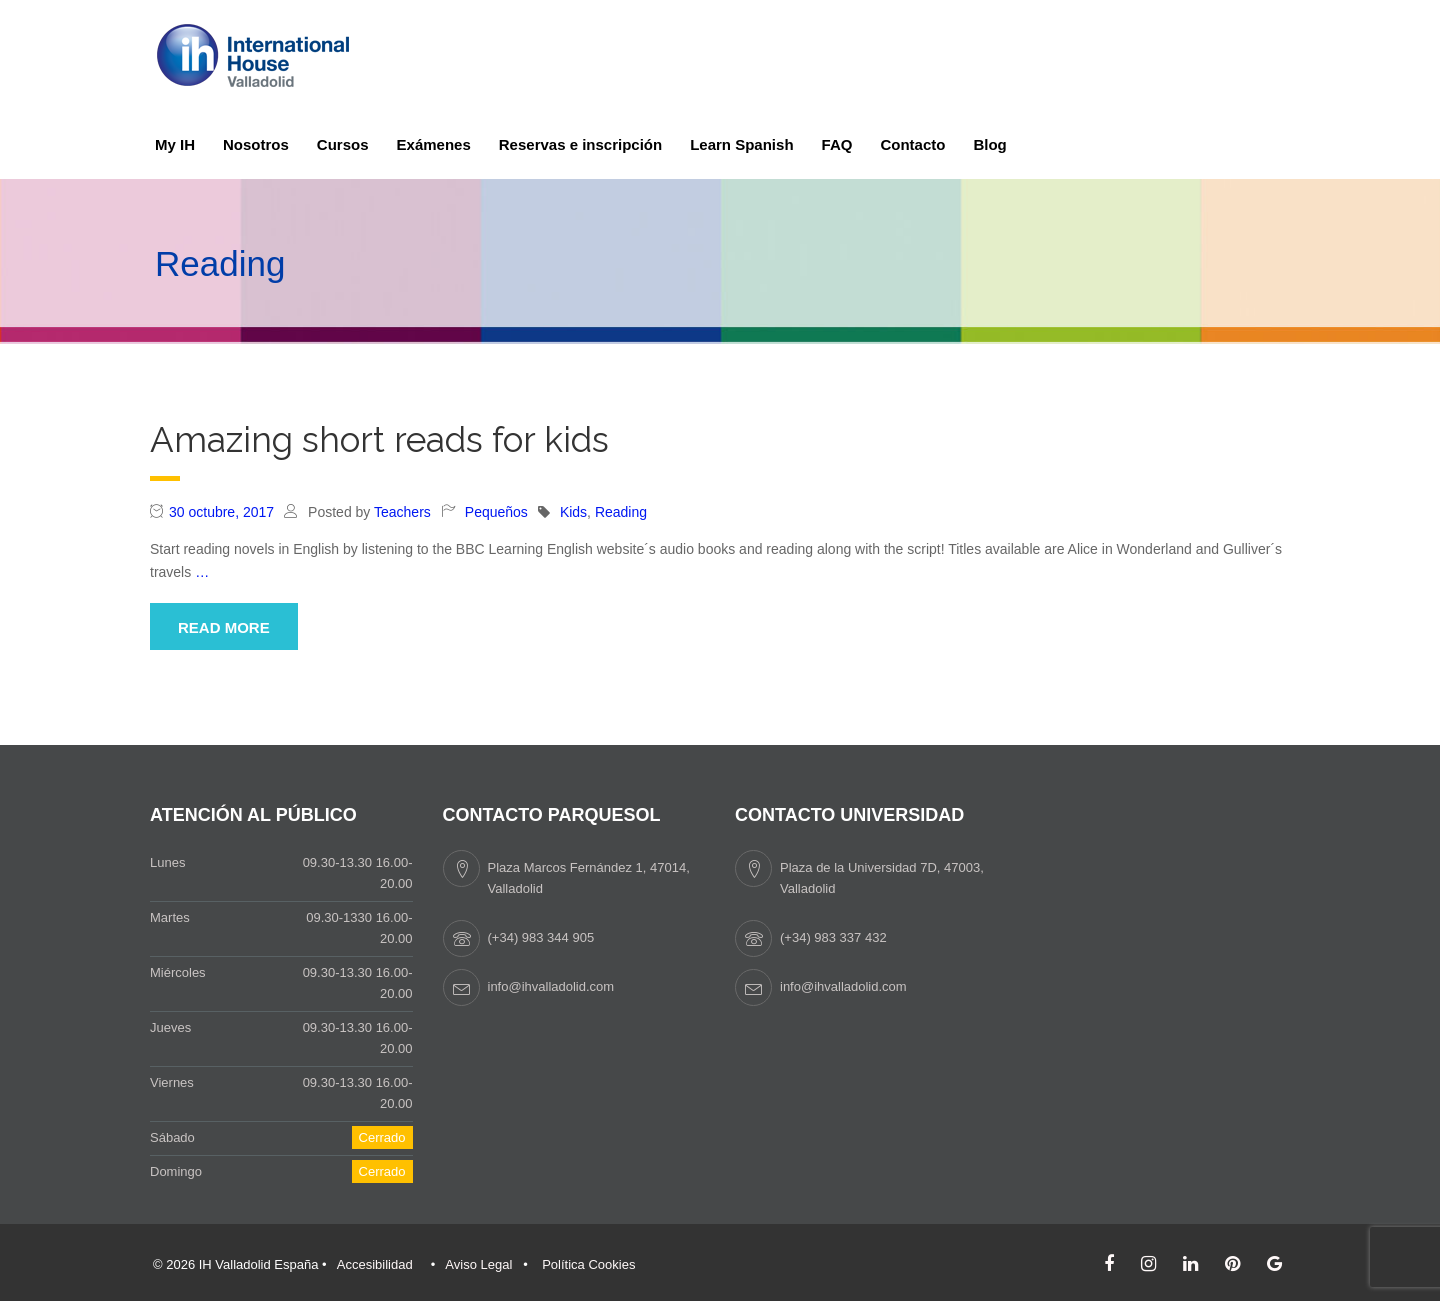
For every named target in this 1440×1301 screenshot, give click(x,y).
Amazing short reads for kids (379, 439)
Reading (621, 512)
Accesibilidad (375, 1264)
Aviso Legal (478, 1264)
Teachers (402, 512)
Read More (224, 627)
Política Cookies (588, 1264)
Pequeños (496, 512)
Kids (573, 512)
